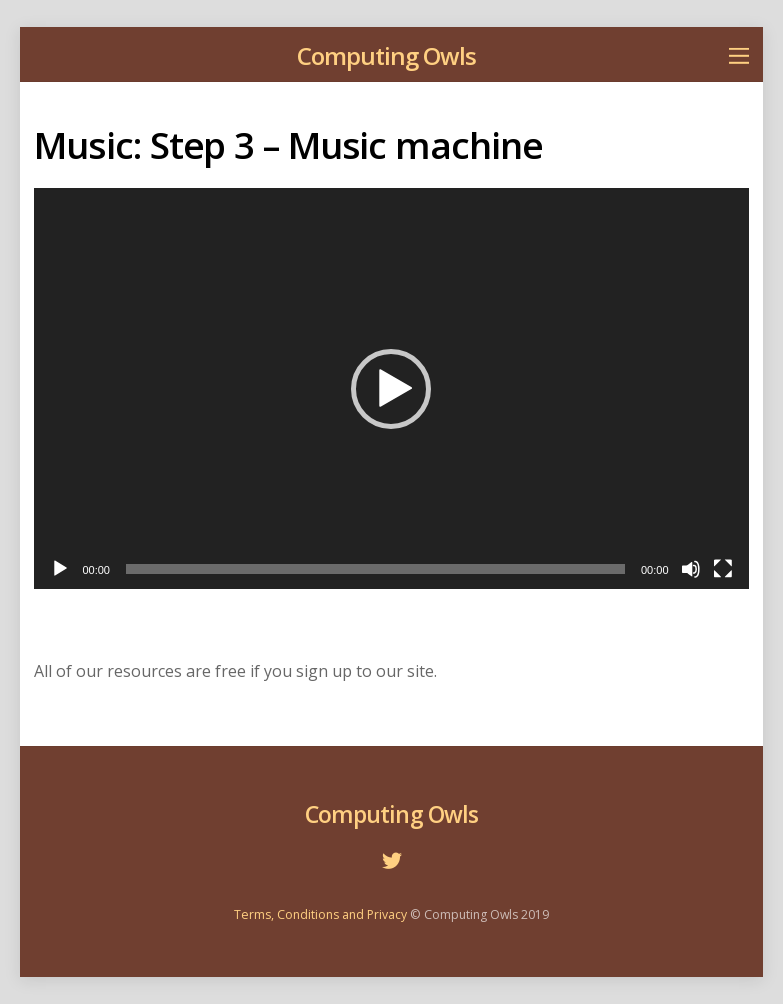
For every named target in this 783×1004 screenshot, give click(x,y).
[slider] (375, 569)
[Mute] (691, 569)
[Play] (60, 569)
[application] (391, 388)
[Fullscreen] (723, 569)
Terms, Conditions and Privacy (320, 914)
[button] (391, 389)
